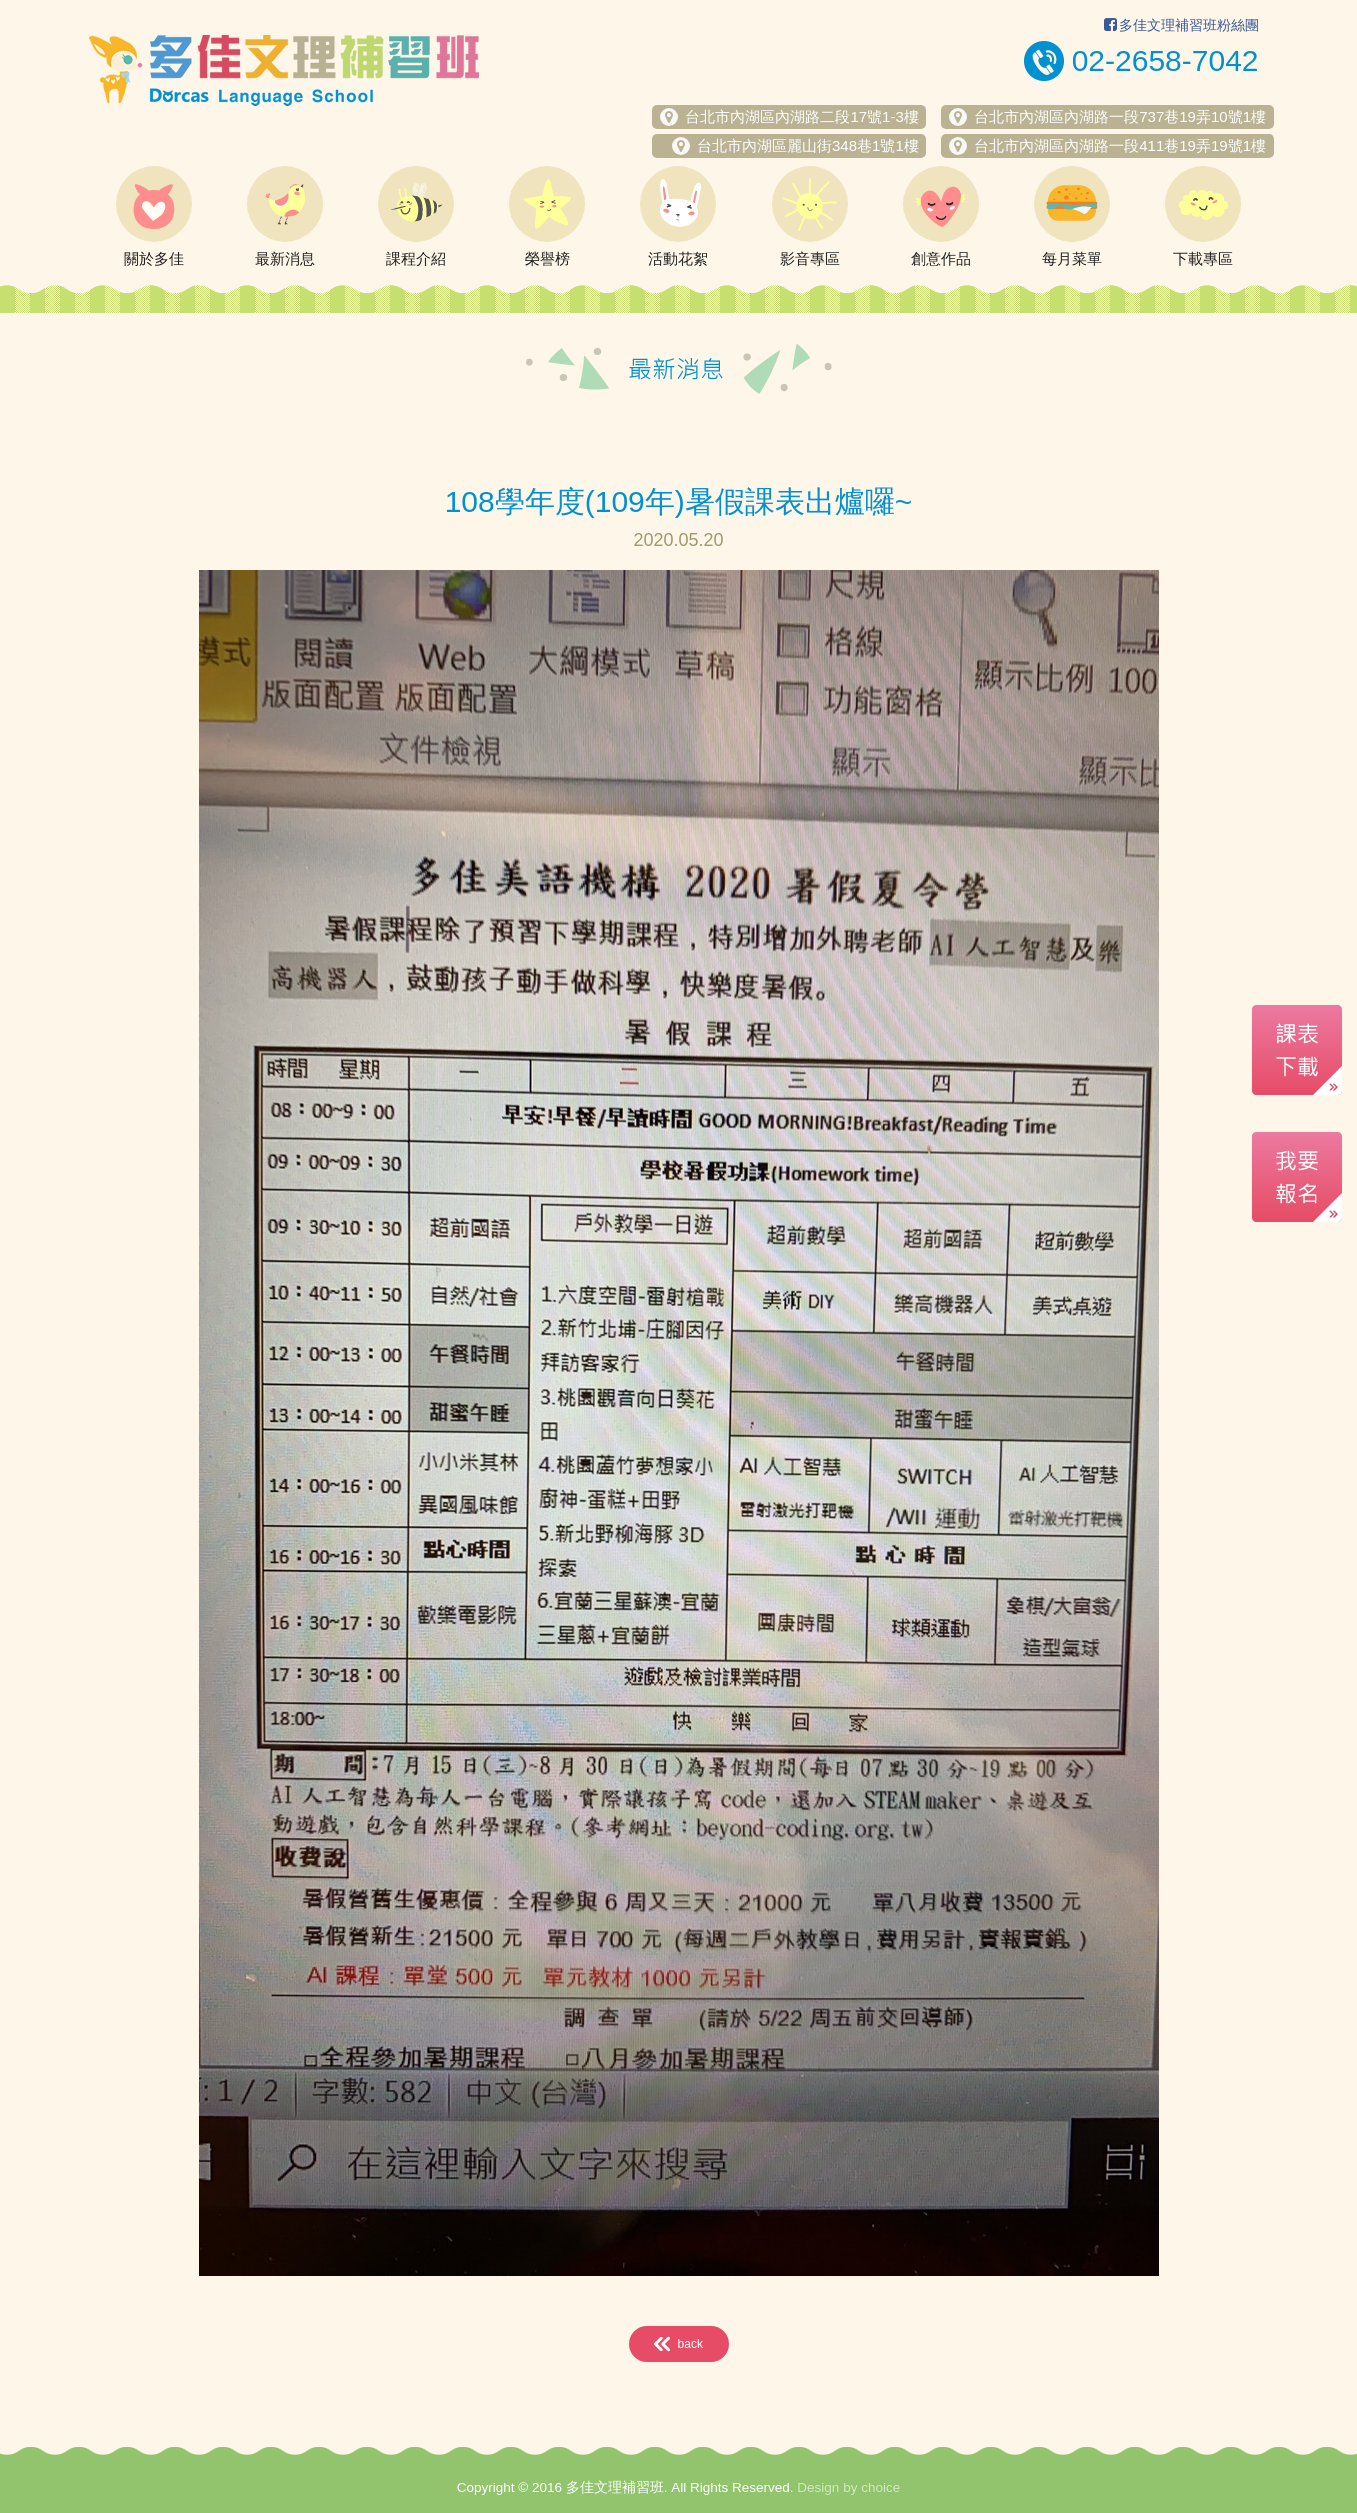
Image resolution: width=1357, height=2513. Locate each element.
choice (880, 2487)
